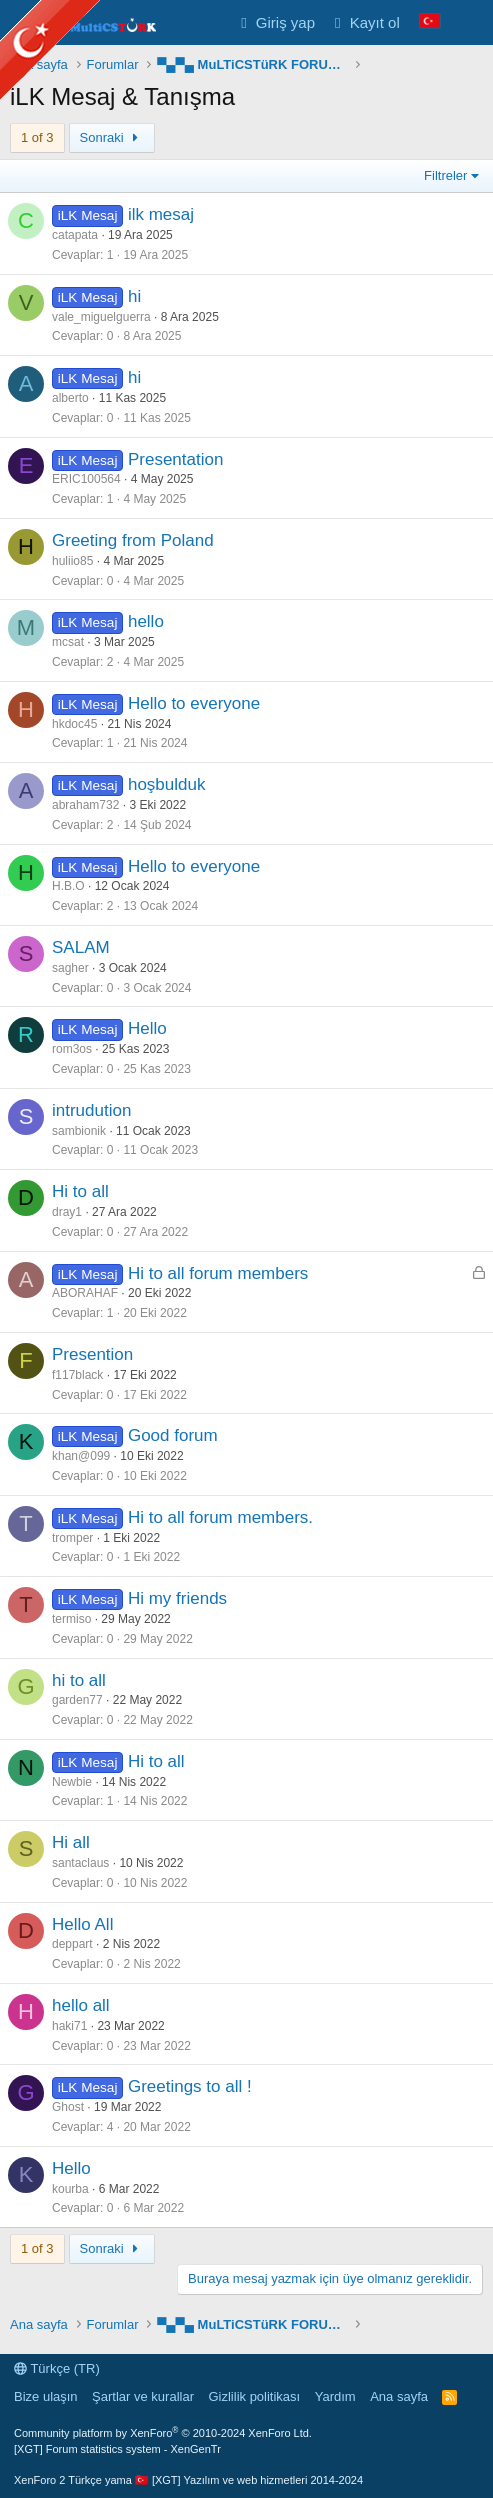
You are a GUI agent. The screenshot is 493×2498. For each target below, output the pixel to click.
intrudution (91, 1110)
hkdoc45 (74, 724)
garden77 (77, 1700)
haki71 (69, 2026)
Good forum (173, 1435)
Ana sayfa (399, 2396)
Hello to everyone (194, 703)
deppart (72, 1944)
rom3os (72, 1049)
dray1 (67, 1212)
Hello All (82, 1924)
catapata (75, 235)
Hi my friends (177, 1598)
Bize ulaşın (46, 2396)
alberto (70, 398)
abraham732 (85, 805)
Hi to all (80, 1191)
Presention (92, 1354)
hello (146, 621)
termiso (71, 1619)
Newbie (72, 1782)
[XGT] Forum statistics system (117, 2449)
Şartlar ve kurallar (143, 2396)
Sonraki (112, 137)
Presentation (175, 459)
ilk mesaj (161, 214)
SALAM (81, 947)
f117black (77, 1375)
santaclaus (80, 1863)
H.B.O (68, 886)
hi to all (79, 1680)
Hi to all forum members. (220, 1517)
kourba (70, 2189)
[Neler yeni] (469, 22)
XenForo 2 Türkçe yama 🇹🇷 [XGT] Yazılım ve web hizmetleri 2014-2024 (188, 2480)
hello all (81, 2005)
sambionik (79, 1131)
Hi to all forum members (218, 1273)
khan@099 (81, 1456)
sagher (70, 968)
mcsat (68, 642)
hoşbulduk (167, 784)
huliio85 (72, 561)
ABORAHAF (85, 1293)
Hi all (71, 1842)
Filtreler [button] (445, 175)
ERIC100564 (86, 479)
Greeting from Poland (133, 540)
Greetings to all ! (190, 2086)
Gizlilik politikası (254, 2396)
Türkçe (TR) (57, 2368)
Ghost (68, 2107)
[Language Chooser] (430, 22)
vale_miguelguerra (101, 317)
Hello (147, 1028)
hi (134, 296)
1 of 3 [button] (37, 137)
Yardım (335, 2396)
